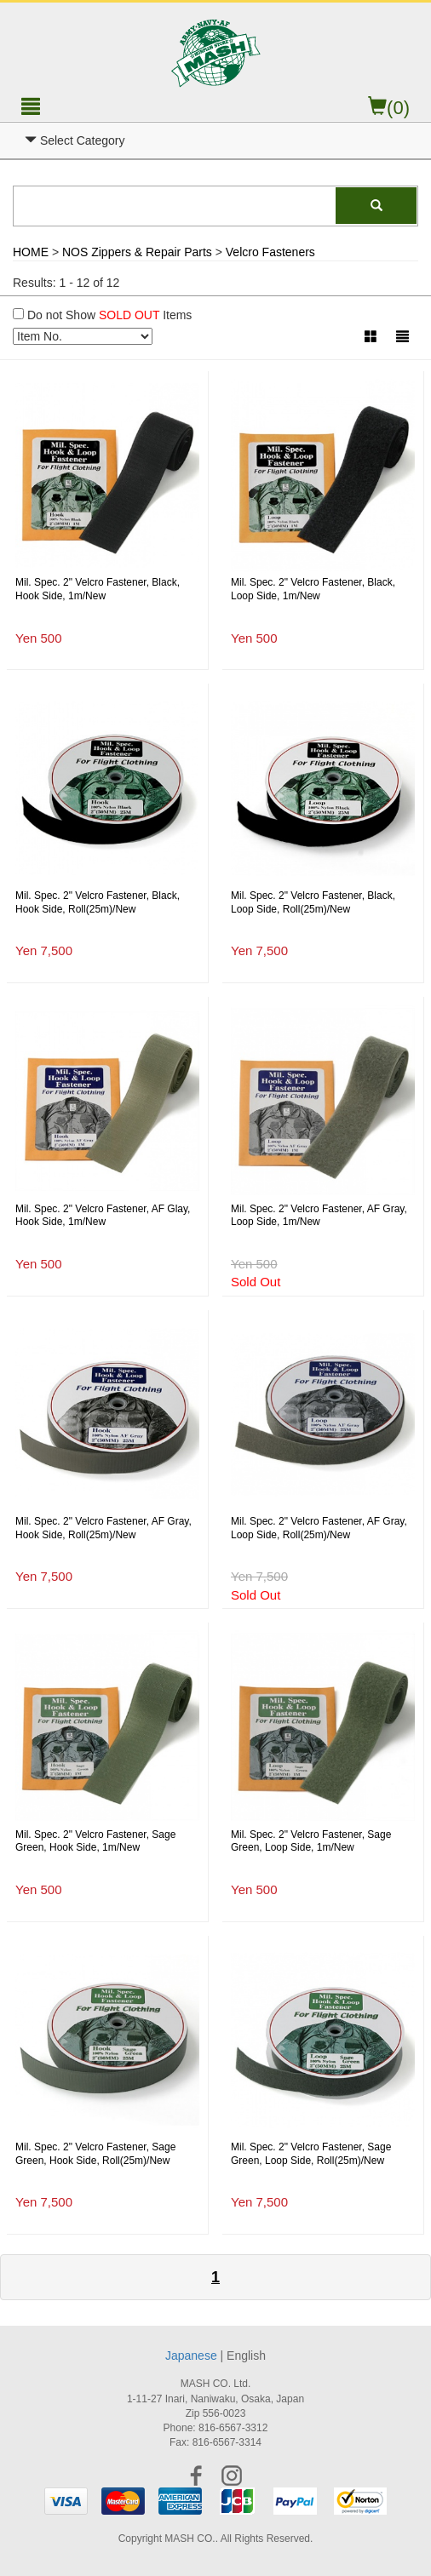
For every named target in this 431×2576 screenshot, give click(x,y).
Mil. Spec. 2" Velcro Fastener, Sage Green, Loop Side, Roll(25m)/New (311, 2154)
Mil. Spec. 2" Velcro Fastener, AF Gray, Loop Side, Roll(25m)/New (319, 1528)
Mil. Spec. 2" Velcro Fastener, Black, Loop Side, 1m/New (313, 589)
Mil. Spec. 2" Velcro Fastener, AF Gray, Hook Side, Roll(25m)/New (103, 1528)
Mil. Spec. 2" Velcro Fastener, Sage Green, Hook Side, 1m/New (95, 1841)
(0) (389, 107)
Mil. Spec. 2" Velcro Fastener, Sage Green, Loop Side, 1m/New (311, 1841)
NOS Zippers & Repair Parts (137, 252)
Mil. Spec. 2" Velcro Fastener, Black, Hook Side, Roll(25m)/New (97, 902)
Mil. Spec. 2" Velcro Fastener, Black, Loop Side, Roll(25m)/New (313, 902)
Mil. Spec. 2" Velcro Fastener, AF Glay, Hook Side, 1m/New (102, 1215)
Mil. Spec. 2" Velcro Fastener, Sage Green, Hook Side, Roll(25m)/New (95, 2154)
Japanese (191, 2355)
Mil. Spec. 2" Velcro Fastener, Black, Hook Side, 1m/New (97, 589)
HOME (31, 252)
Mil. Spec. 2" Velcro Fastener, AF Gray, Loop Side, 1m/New (319, 1215)
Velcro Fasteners (270, 252)
